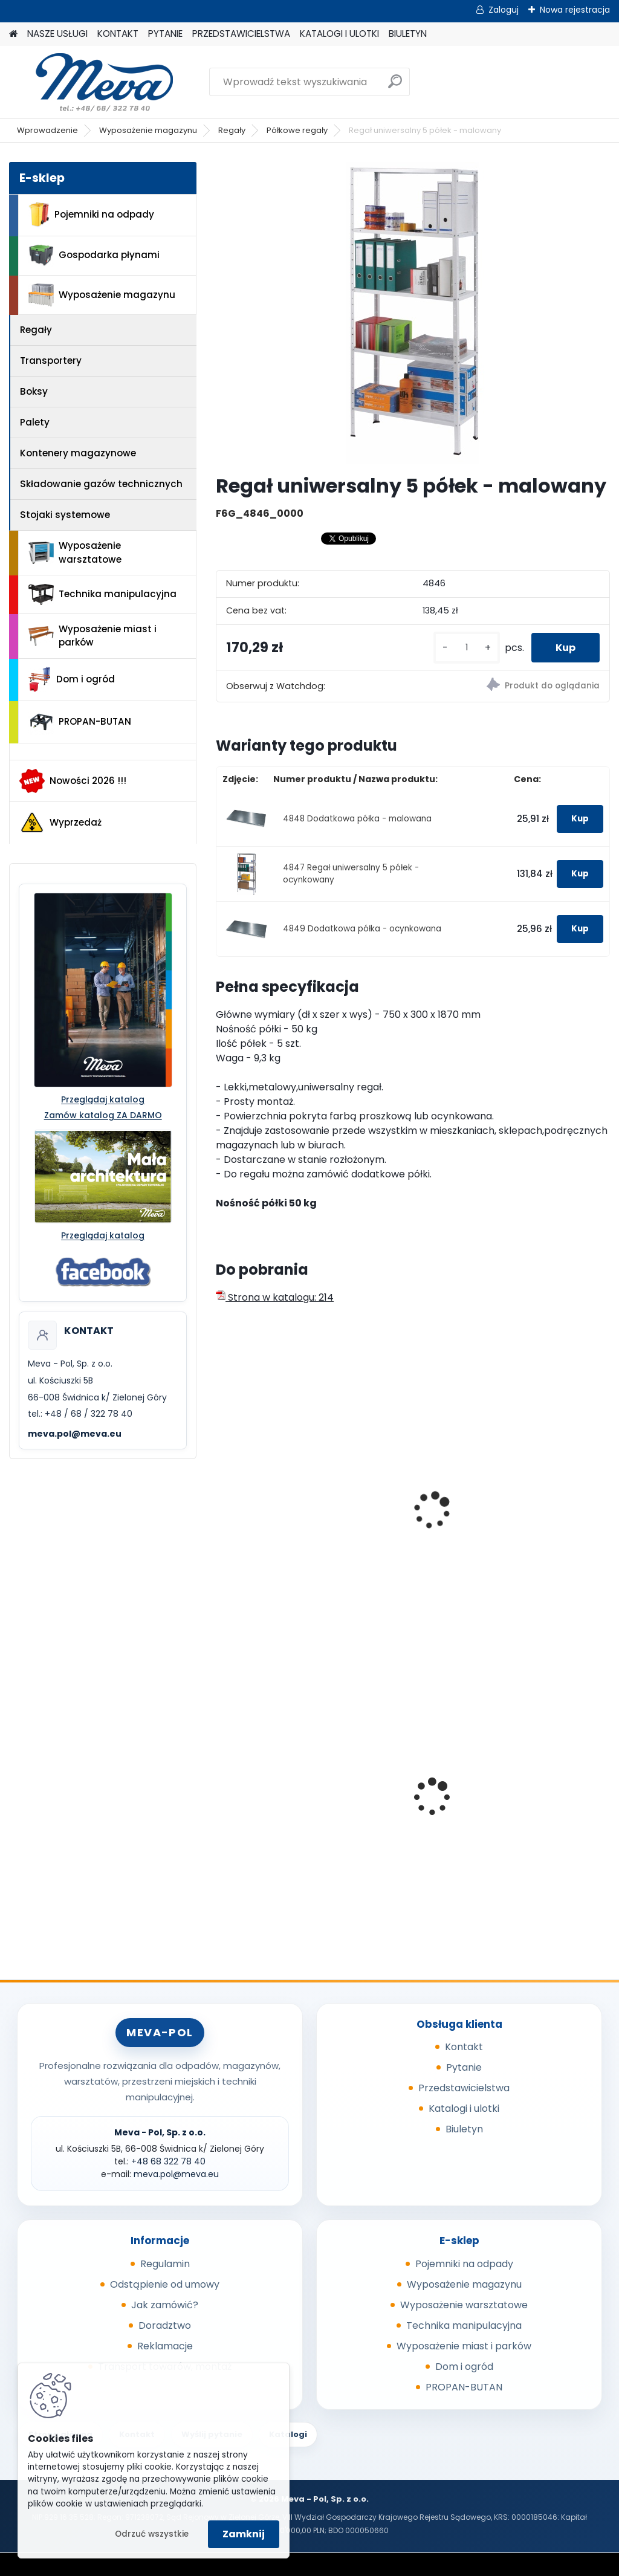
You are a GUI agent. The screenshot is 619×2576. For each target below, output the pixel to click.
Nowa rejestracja (575, 10)
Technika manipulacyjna (102, 595)
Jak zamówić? (164, 2305)
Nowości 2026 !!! (72, 781)
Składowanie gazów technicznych (101, 483)
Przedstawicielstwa (464, 2088)
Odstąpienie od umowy (164, 2284)
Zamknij (243, 2534)
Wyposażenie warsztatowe (75, 552)
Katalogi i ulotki (464, 2108)
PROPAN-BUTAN (79, 722)
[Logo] (92, 82)
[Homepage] (13, 34)
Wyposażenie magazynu (148, 130)
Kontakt (464, 2047)
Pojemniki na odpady (91, 214)
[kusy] (466, 647)
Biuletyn (464, 2129)
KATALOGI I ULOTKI (339, 33)
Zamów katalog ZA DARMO (103, 1115)
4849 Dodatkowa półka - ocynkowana (362, 928)
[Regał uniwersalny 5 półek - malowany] (413, 313)
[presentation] (221, 1497)
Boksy (34, 391)
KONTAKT (117, 33)
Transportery (51, 360)
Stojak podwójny (398, 1794)
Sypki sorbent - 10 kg (272, 1787)
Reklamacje (165, 2346)
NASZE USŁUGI (57, 33)
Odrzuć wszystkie (152, 2534)
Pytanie (464, 2067)
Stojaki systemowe (65, 514)
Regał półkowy (527, 1507)
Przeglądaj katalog (102, 1099)
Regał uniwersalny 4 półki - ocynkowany (407, 1513)
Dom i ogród (71, 679)
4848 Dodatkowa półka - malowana (357, 818)
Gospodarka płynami (94, 255)
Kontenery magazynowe (78, 453)
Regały (231, 130)
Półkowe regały (297, 130)
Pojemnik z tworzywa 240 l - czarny (542, 1790)
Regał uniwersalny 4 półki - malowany (272, 1513)
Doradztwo (164, 2325)
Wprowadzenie (47, 130)
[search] (395, 86)
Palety (35, 422)
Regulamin (165, 2264)
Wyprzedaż (60, 822)
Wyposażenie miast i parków (92, 636)
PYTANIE (165, 33)
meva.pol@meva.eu (75, 1434)
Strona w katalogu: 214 (275, 1297)
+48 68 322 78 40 (168, 2161)
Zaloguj (503, 10)
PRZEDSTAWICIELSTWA (241, 33)
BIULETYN (408, 33)
